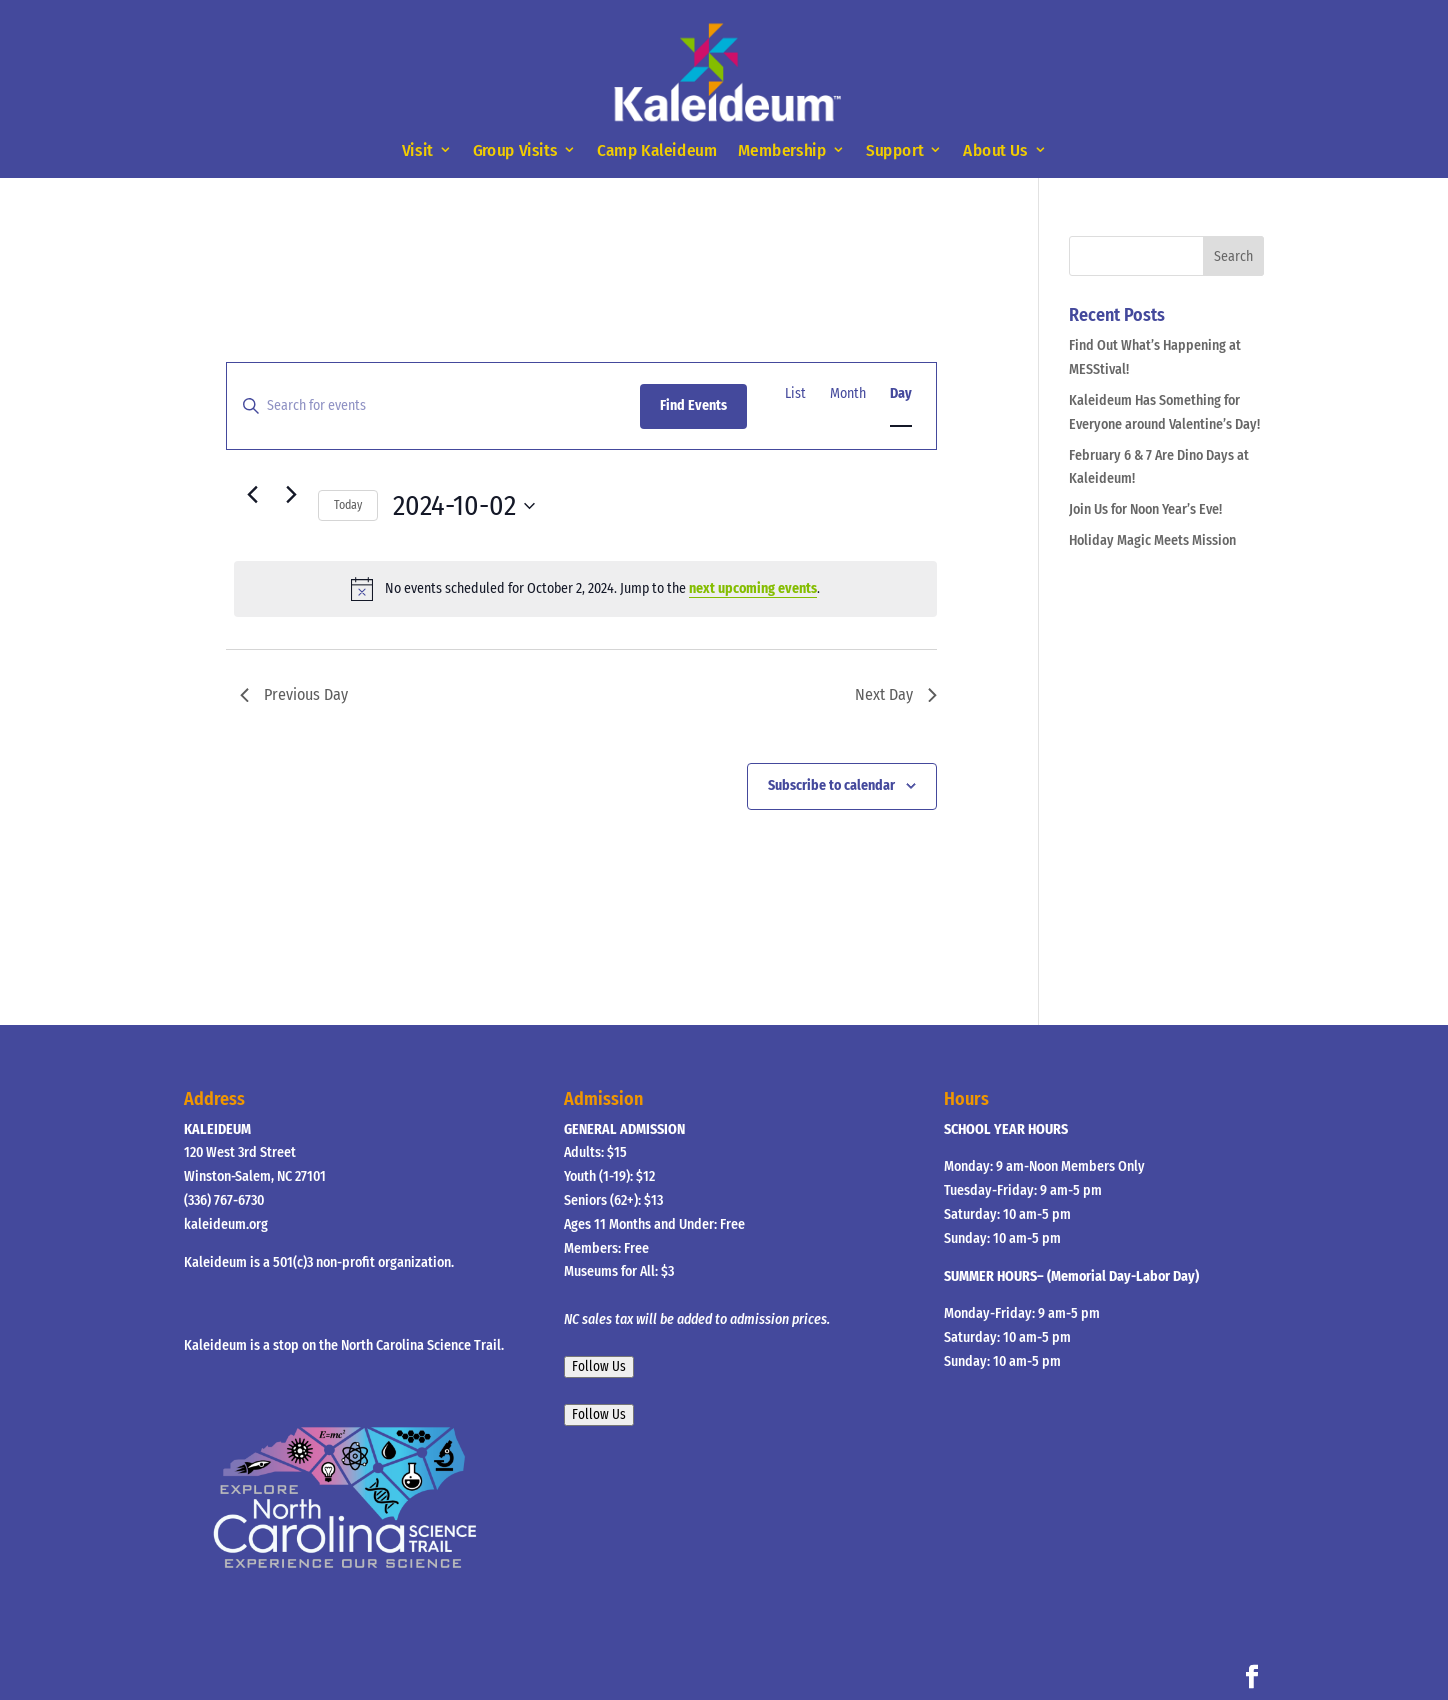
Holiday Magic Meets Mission (1152, 540)
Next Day (896, 694)
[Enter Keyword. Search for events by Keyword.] (433, 406)
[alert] (585, 589)
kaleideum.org (226, 1224)
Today (348, 505)
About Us (995, 150)
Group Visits (515, 150)
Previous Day (294, 694)
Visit (416, 150)
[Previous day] (252, 494)
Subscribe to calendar (831, 785)
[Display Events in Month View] (848, 394)
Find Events (693, 405)
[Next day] (291, 494)
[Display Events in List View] (795, 394)
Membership (782, 150)
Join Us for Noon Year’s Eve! (1145, 509)
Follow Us (599, 1367)
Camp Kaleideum (657, 150)
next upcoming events (753, 588)
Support (894, 150)
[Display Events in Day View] (901, 394)
